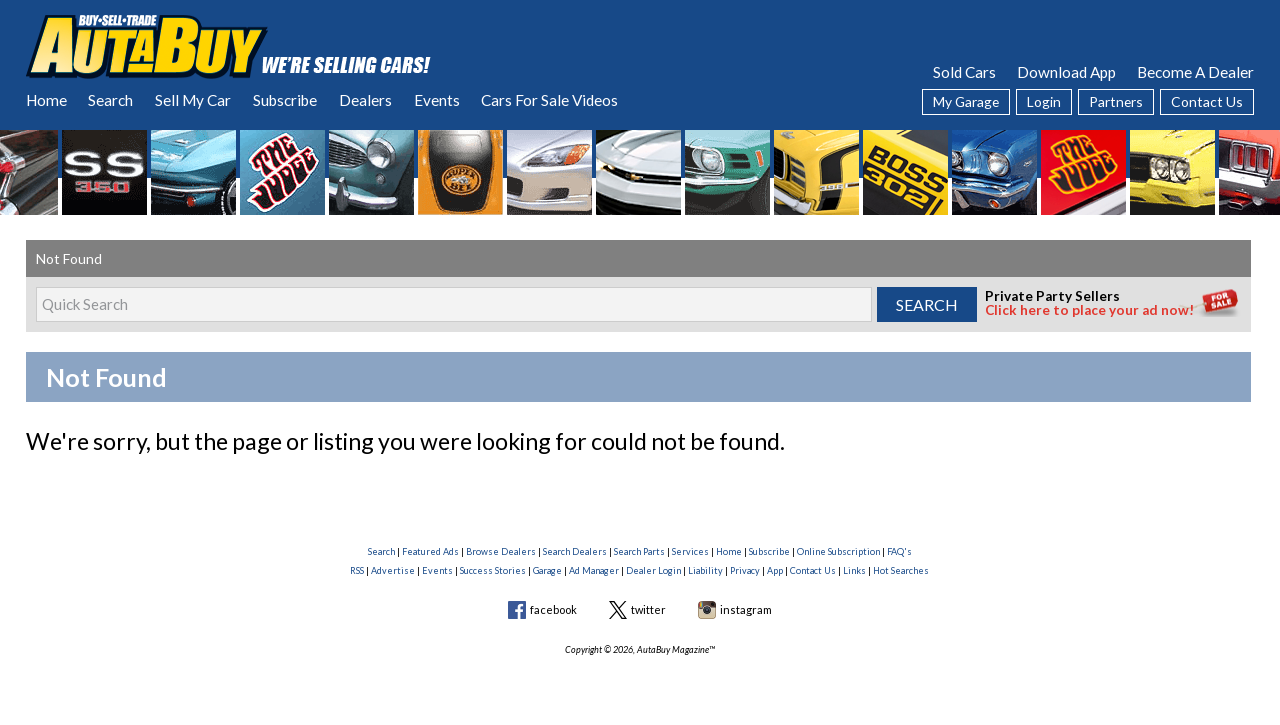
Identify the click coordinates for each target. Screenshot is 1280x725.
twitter (648, 609)
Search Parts (639, 551)
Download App (1066, 72)
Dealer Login (653, 570)
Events (437, 100)
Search (110, 100)
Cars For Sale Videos (549, 100)
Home (46, 100)
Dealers (365, 100)
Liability (705, 570)
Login (1044, 101)
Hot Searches (901, 570)
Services (690, 551)
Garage (547, 570)
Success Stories (493, 570)
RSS (357, 570)
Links (854, 570)
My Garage (966, 101)
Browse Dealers (501, 551)
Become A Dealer (1195, 72)
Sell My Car (193, 100)
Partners (1116, 101)
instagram (746, 609)
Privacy (745, 570)
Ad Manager (594, 570)
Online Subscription (838, 551)
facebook (553, 609)
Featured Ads (430, 551)
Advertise (393, 570)
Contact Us (1207, 101)
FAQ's (899, 551)
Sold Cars (964, 72)
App (775, 570)
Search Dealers (575, 551)
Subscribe (285, 100)
